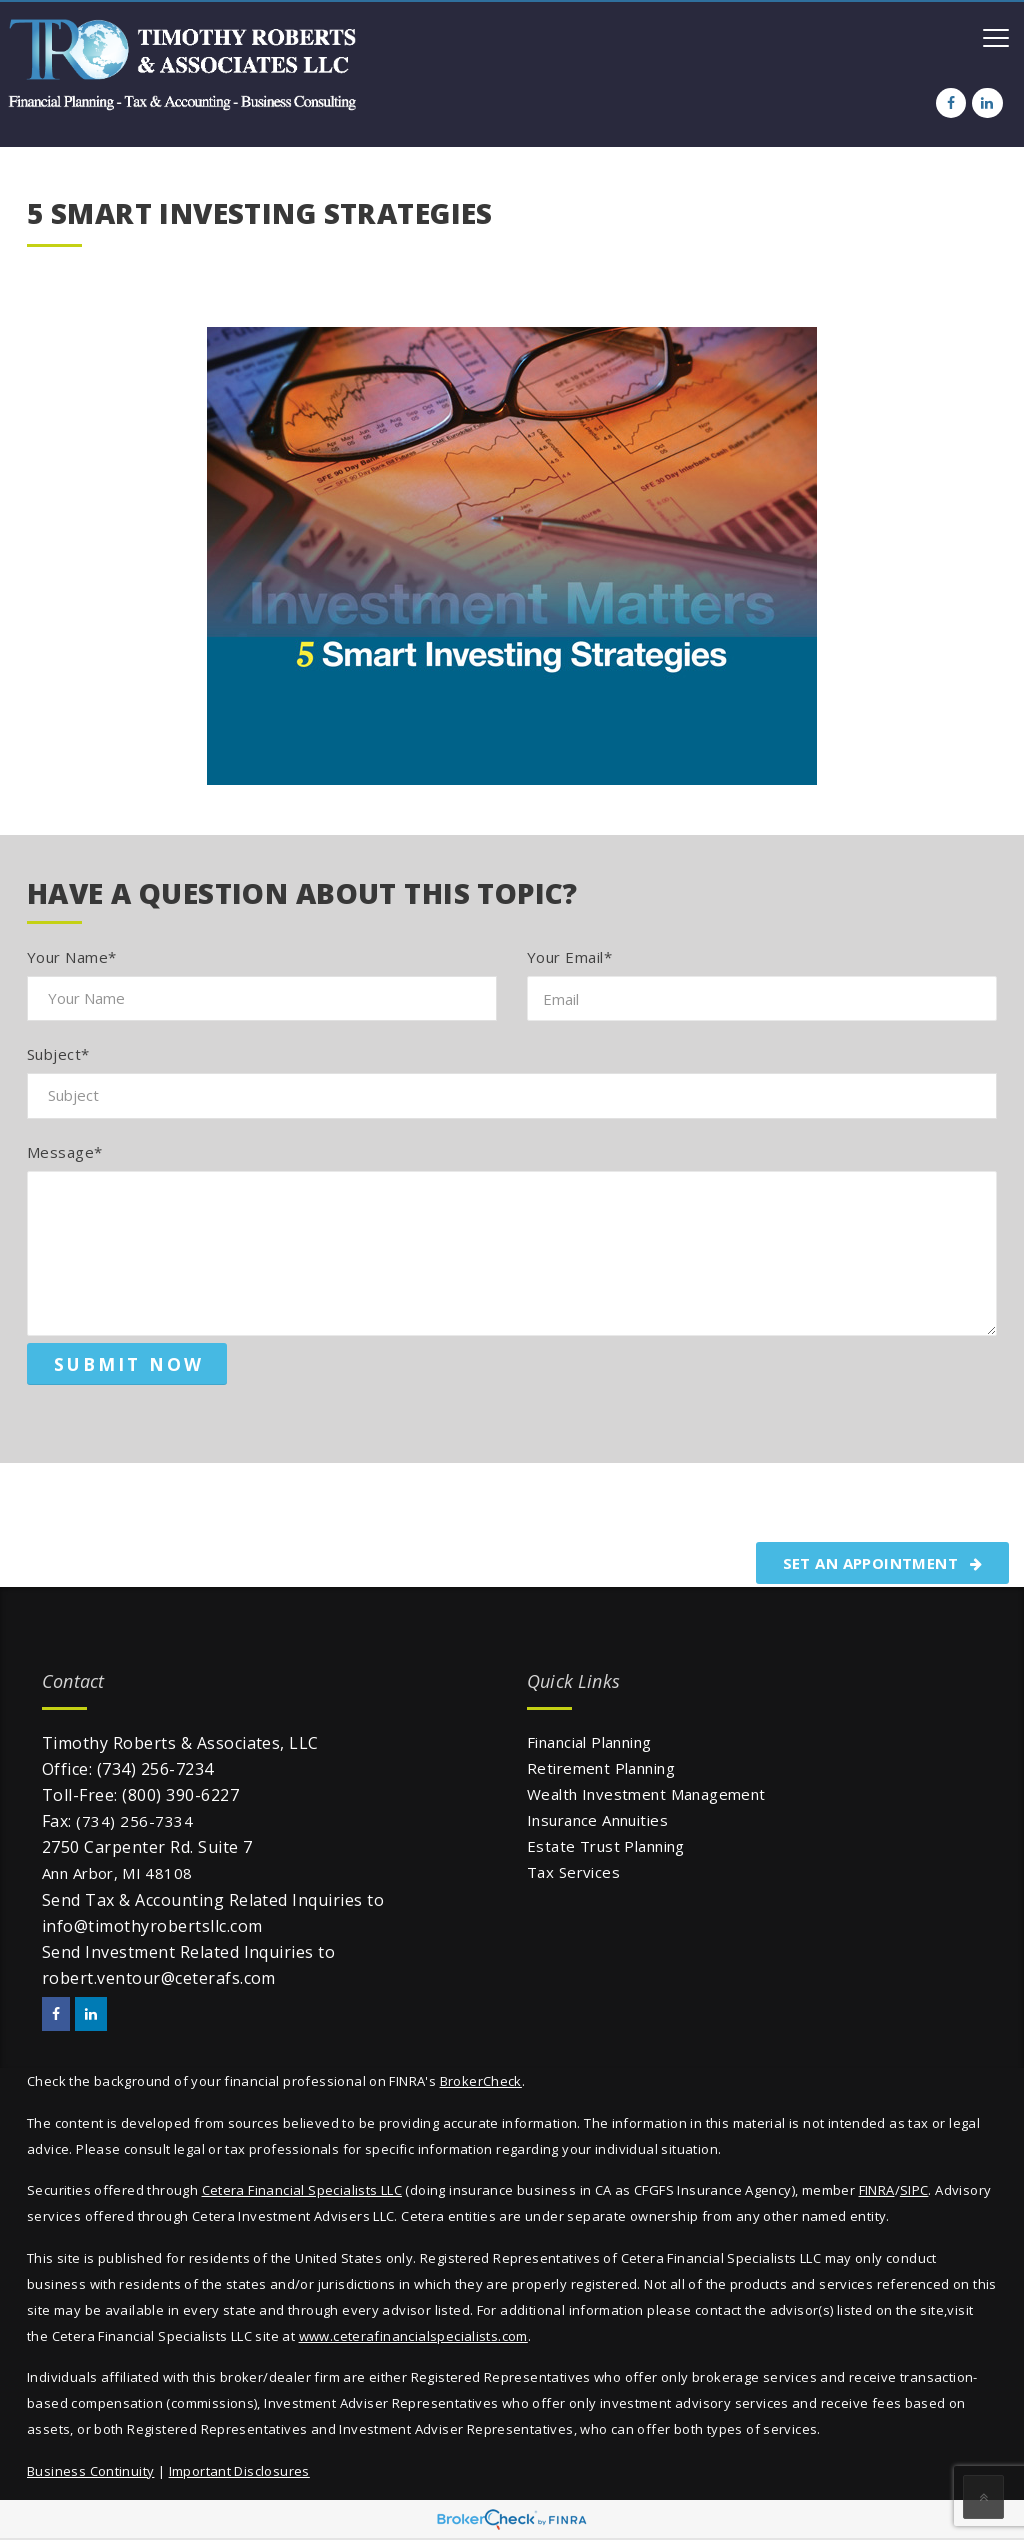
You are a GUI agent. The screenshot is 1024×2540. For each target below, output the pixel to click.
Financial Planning (589, 1742)
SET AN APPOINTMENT (882, 1563)
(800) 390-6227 (180, 1795)
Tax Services (573, 1872)
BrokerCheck (481, 2081)
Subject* (58, 1054)
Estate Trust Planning (606, 1846)
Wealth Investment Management (646, 1794)
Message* (65, 1152)
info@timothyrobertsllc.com (152, 1926)
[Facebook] (951, 103)
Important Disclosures (239, 2471)
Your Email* (569, 957)
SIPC (914, 2190)
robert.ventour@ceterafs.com (159, 1978)
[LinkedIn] (987, 103)
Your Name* (72, 957)
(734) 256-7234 (155, 1769)
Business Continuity (90, 2471)
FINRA (877, 2190)
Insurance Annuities (597, 1820)
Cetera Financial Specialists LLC (302, 2190)
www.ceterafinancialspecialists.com (413, 2336)
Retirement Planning (601, 1768)
